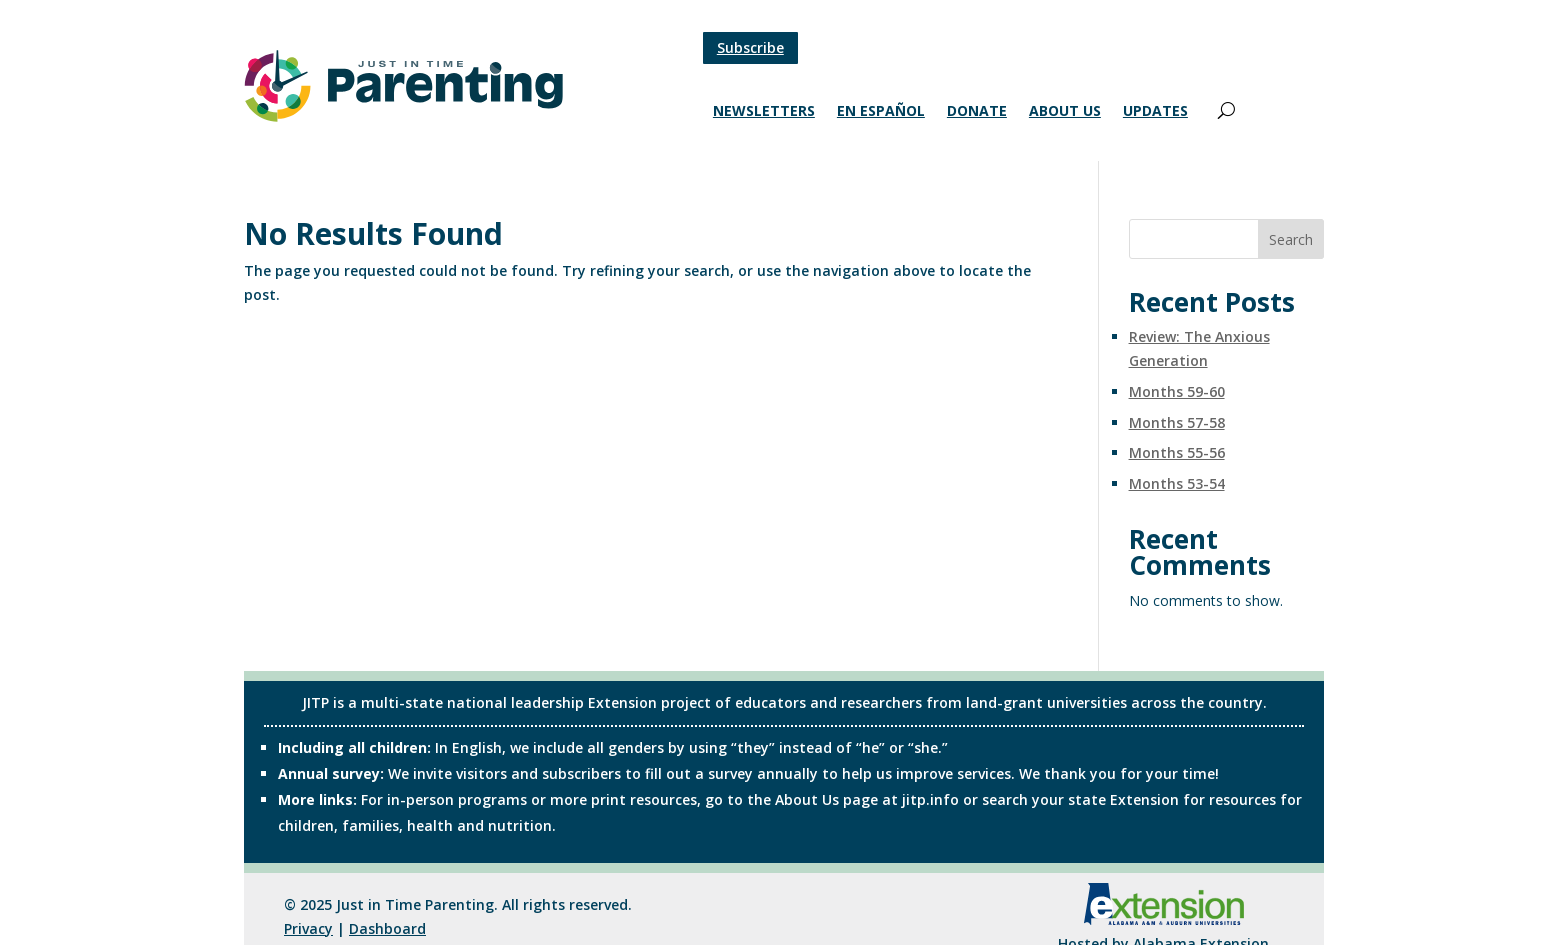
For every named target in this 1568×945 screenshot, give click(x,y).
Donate (977, 112)
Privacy (308, 928)
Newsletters (764, 112)
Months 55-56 (1177, 452)
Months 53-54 (1177, 483)
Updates (1155, 112)
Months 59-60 (1177, 391)
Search (1291, 239)
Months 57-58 (1177, 422)
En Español (881, 112)
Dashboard (387, 928)
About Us (1065, 112)
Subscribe (750, 47)
